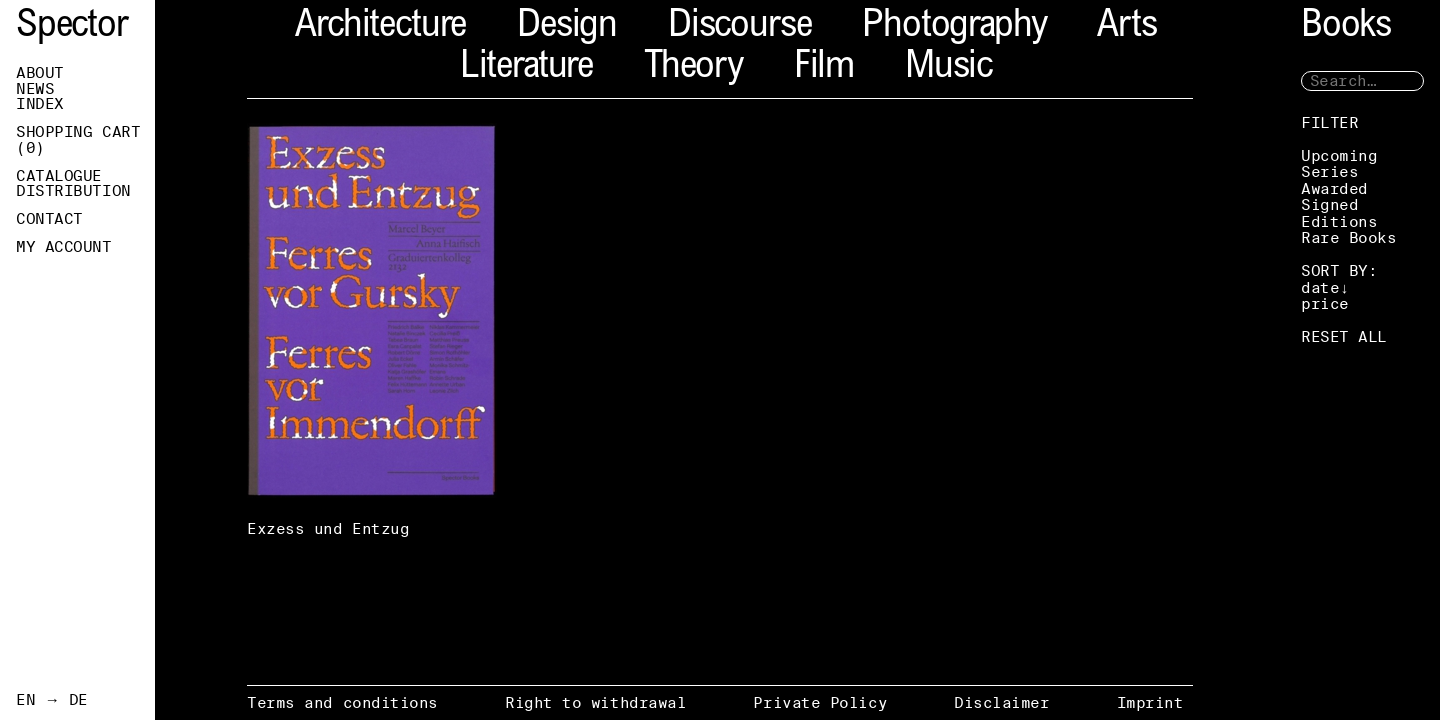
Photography (954, 27)
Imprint (1150, 702)
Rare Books (1349, 237)
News (35, 89)
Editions (1339, 221)
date (1320, 287)
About (40, 73)
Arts (1126, 27)
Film (824, 68)
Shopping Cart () (78, 140)
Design (567, 27)
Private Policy (820, 702)
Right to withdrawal (595, 702)
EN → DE (52, 700)
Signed (1329, 204)
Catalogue (59, 176)
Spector (72, 27)
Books (1346, 27)
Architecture (380, 27)
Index (40, 104)
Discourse (739, 27)
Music (948, 68)
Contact (49, 219)
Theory (693, 68)
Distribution (73, 191)
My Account (64, 247)
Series (1329, 171)
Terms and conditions (342, 702)
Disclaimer (1002, 702)
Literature (526, 68)
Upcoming (1339, 155)
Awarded (1334, 188)
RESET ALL (1344, 336)
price (1325, 303)
